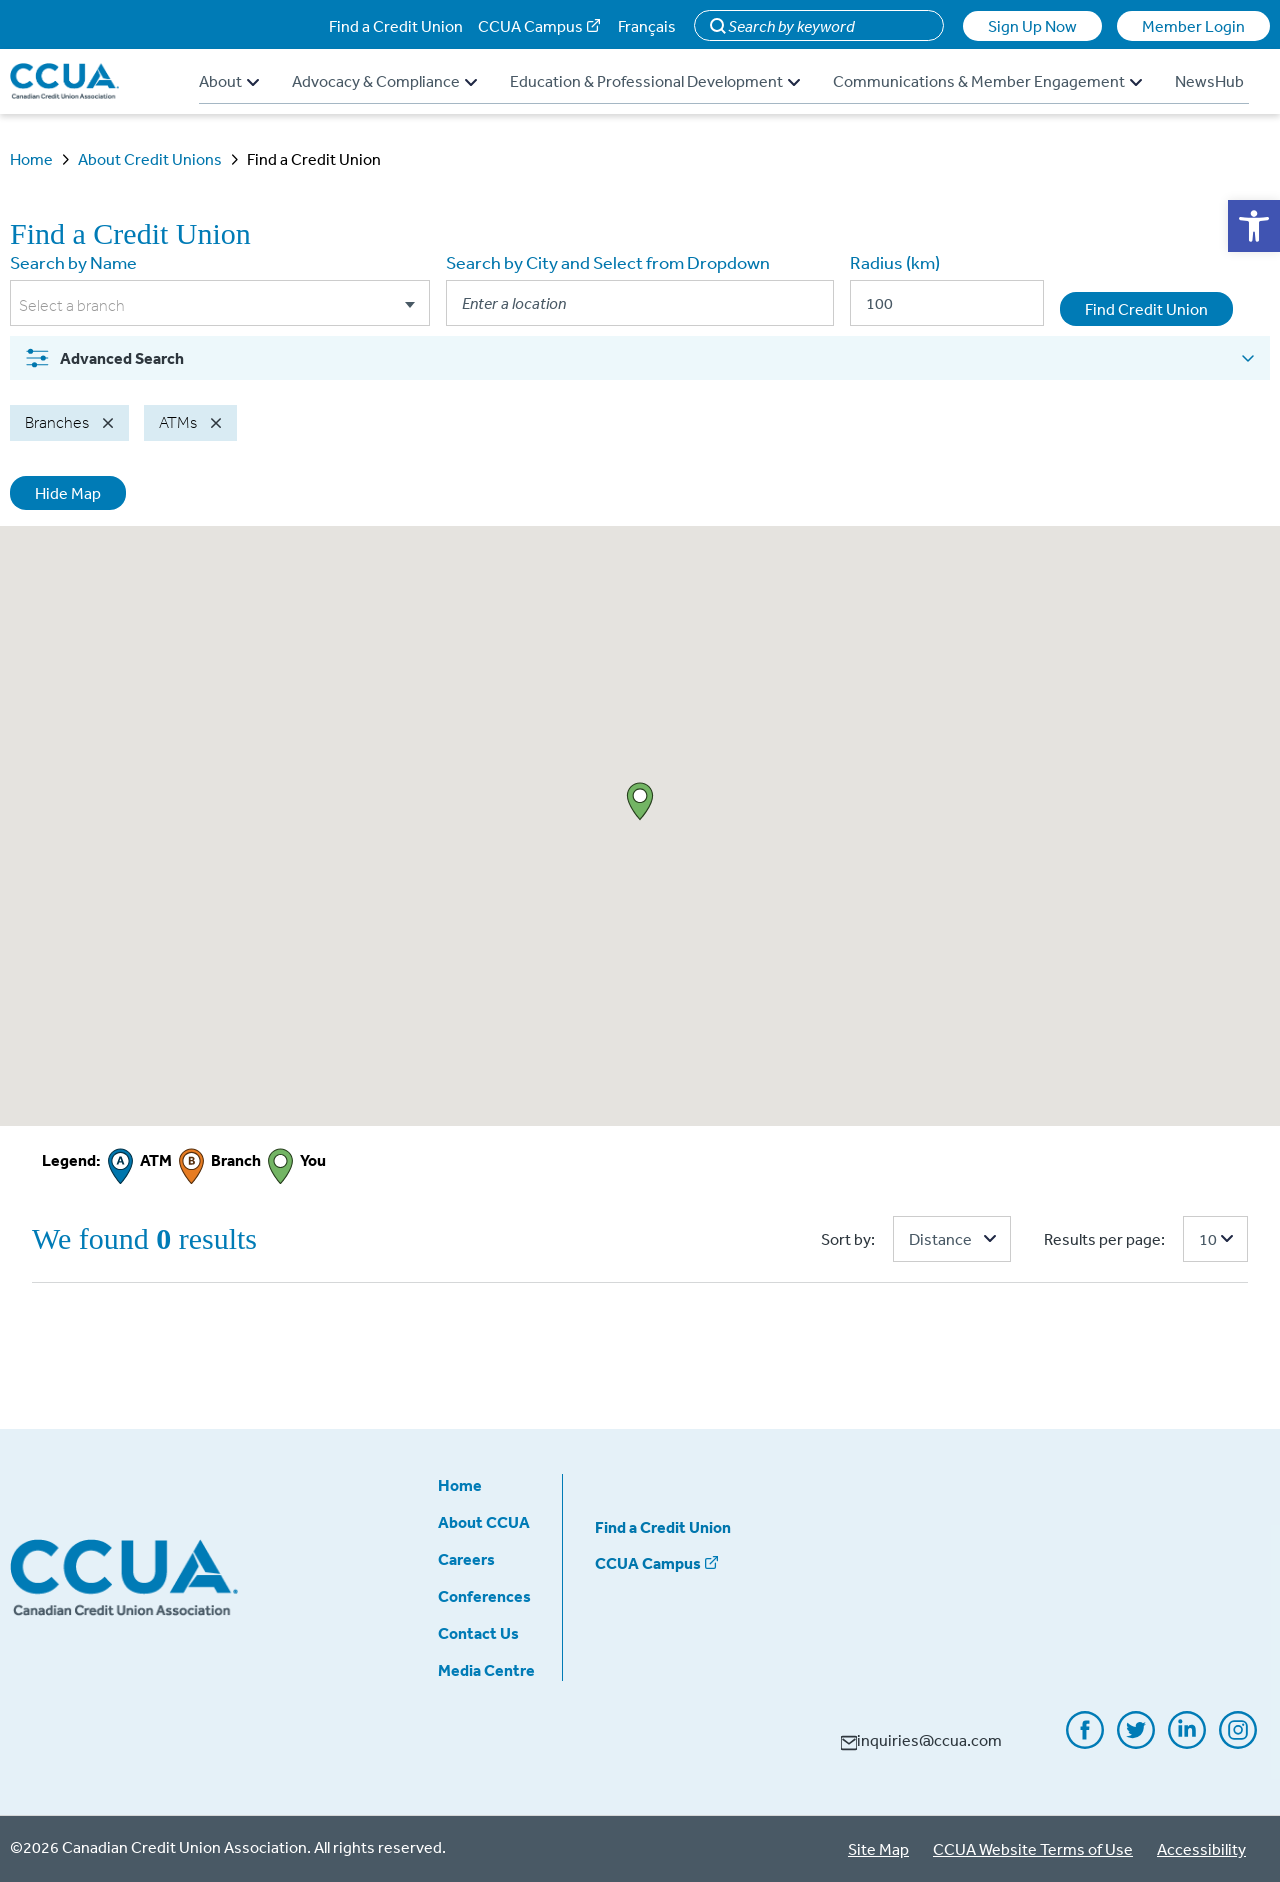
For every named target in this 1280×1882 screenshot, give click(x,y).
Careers (466, 1559)
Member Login (1193, 26)
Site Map (878, 1849)
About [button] (229, 81)
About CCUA (484, 1522)
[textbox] (220, 306)
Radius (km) (895, 262)
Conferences (484, 1596)
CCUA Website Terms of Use (1033, 1849)
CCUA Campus (530, 26)
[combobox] (220, 306)
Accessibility (1201, 1849)
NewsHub (1209, 81)
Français (647, 26)
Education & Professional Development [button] (655, 81)
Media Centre (486, 1670)
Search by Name (73, 262)
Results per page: (1104, 1239)
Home (31, 159)
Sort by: (848, 1239)
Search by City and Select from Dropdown (608, 262)
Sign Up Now (1032, 26)
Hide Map (68, 493)
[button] (1254, 226)
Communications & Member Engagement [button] (987, 81)
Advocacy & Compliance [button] (384, 81)
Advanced (104, 358)
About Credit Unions (150, 159)
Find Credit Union (1146, 309)
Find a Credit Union (396, 26)
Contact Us (478, 1633)
